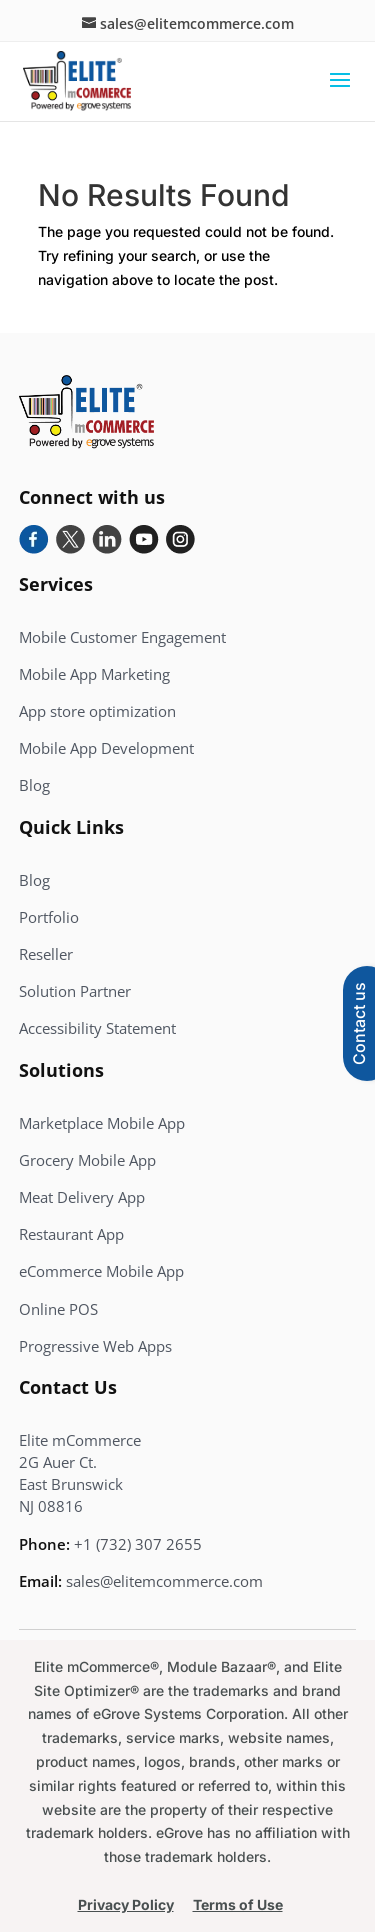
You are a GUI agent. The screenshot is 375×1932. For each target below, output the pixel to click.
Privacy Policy (126, 1904)
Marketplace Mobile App (102, 1123)
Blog (34, 785)
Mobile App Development (106, 748)
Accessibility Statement (97, 1028)
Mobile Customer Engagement (122, 637)
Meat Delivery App (82, 1197)
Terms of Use (238, 1904)
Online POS (58, 1309)
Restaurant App (71, 1234)
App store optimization (97, 711)
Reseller (46, 954)
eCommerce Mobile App (101, 1271)
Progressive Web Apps (95, 1346)
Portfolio (49, 917)
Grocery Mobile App (87, 1160)
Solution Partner (75, 991)
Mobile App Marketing (94, 674)
